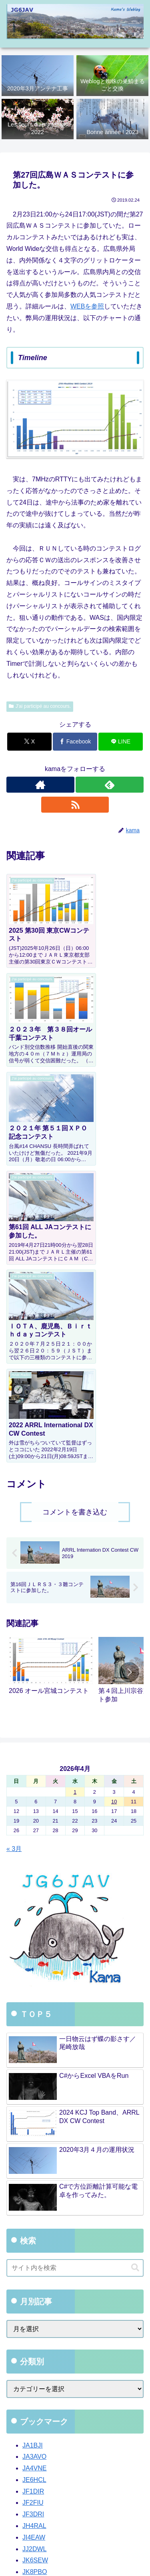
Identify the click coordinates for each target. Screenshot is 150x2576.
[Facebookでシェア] (75, 742)
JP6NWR (35, 2298)
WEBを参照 (87, 306)
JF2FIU (32, 2194)
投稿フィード (28, 2438)
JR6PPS (34, 2344)
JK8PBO (34, 2263)
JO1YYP (34, 2275)
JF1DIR (33, 2182)
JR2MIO (34, 2321)
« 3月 (14, 1540)
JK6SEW (35, 2251)
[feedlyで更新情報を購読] (110, 785)
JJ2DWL (34, 2240)
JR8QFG (35, 2367)
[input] (75, 1959)
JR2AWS (35, 2309)
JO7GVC (35, 2286)
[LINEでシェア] (120, 742)
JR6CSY (34, 2332)
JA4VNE (34, 2159)
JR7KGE (34, 2355)
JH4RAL (34, 2217)
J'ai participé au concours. (40, 706)
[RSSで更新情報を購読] (75, 805)
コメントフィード (34, 2454)
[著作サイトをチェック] (40, 785)
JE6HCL (34, 2171)
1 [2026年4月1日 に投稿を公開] (75, 1483)
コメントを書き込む (74, 1204)
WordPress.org (30, 2470)
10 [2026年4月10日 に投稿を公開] (114, 1493)
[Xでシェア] (29, 742)
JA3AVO (34, 2148)
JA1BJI (32, 2136)
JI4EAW (33, 2228)
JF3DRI (33, 2205)
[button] (129, 1364)
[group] (51, 1365)
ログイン (22, 2422)
